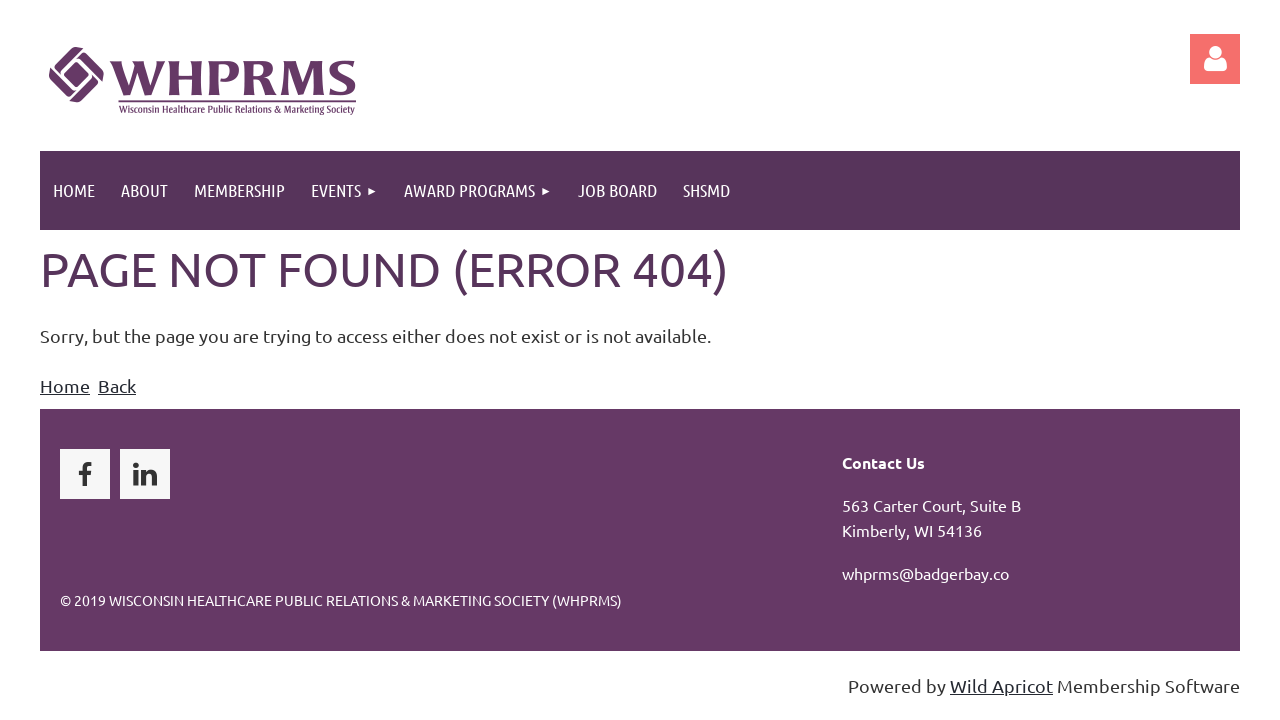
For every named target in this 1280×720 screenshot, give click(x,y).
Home (65, 385)
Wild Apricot (1001, 685)
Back (117, 385)
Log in (1215, 59)
